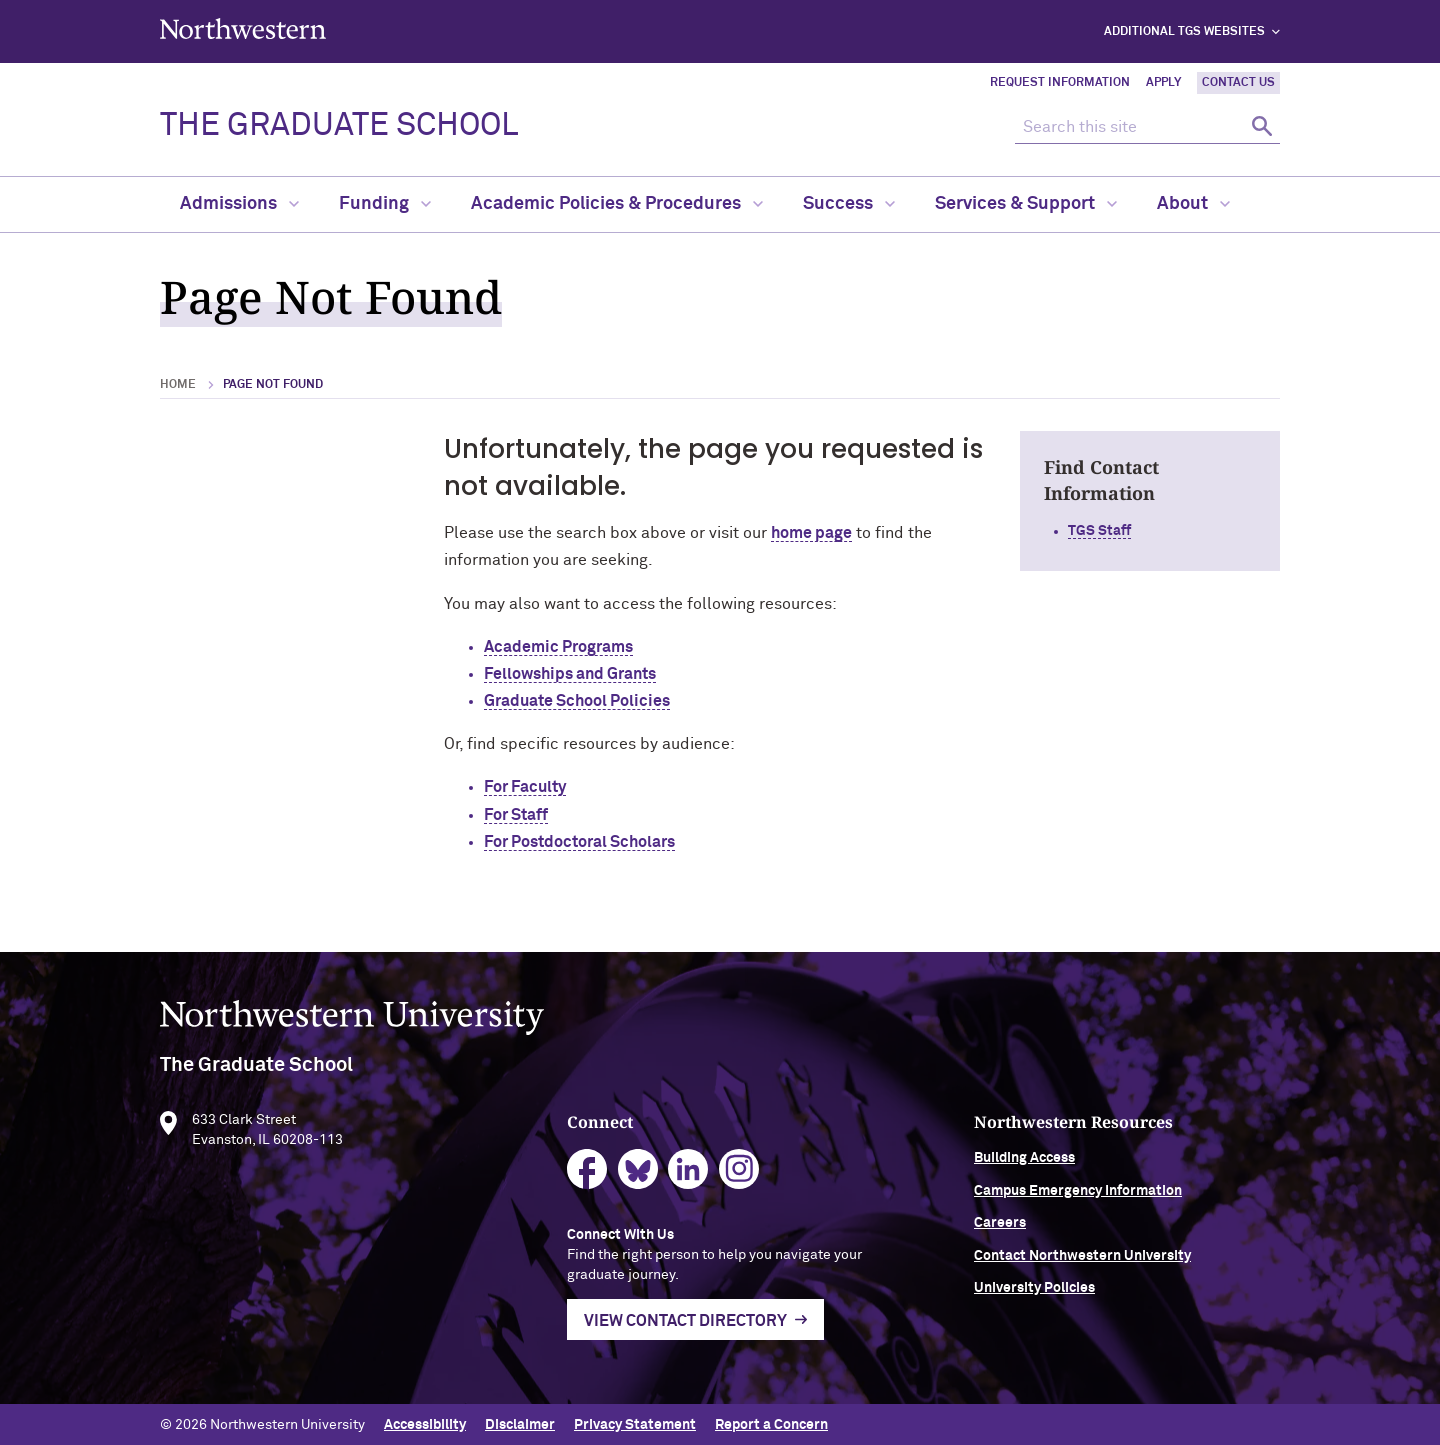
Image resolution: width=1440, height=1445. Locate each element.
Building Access (1072, 1170)
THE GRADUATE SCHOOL (339, 126)
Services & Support (1026, 204)
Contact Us (1238, 83)
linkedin (712, 1181)
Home (178, 385)
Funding (385, 204)
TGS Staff (1099, 531)
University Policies (1082, 1300)
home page (811, 533)
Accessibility (425, 1423)
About (1193, 204)
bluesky (662, 1181)
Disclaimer (520, 1423)
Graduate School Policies (577, 701)
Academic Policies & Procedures (617, 204)
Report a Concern (771, 1423)
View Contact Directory (709, 1332)
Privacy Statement (635, 1423)
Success (849, 204)
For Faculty (525, 787)
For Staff (516, 815)
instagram (763, 1181)
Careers (1048, 1235)
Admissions (239, 204)
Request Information (1060, 83)
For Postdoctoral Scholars (579, 842)
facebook (611, 1181)
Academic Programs (558, 647)
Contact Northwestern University (1130, 1267)
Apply (1163, 83)
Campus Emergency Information (1126, 1202)
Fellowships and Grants (570, 674)
